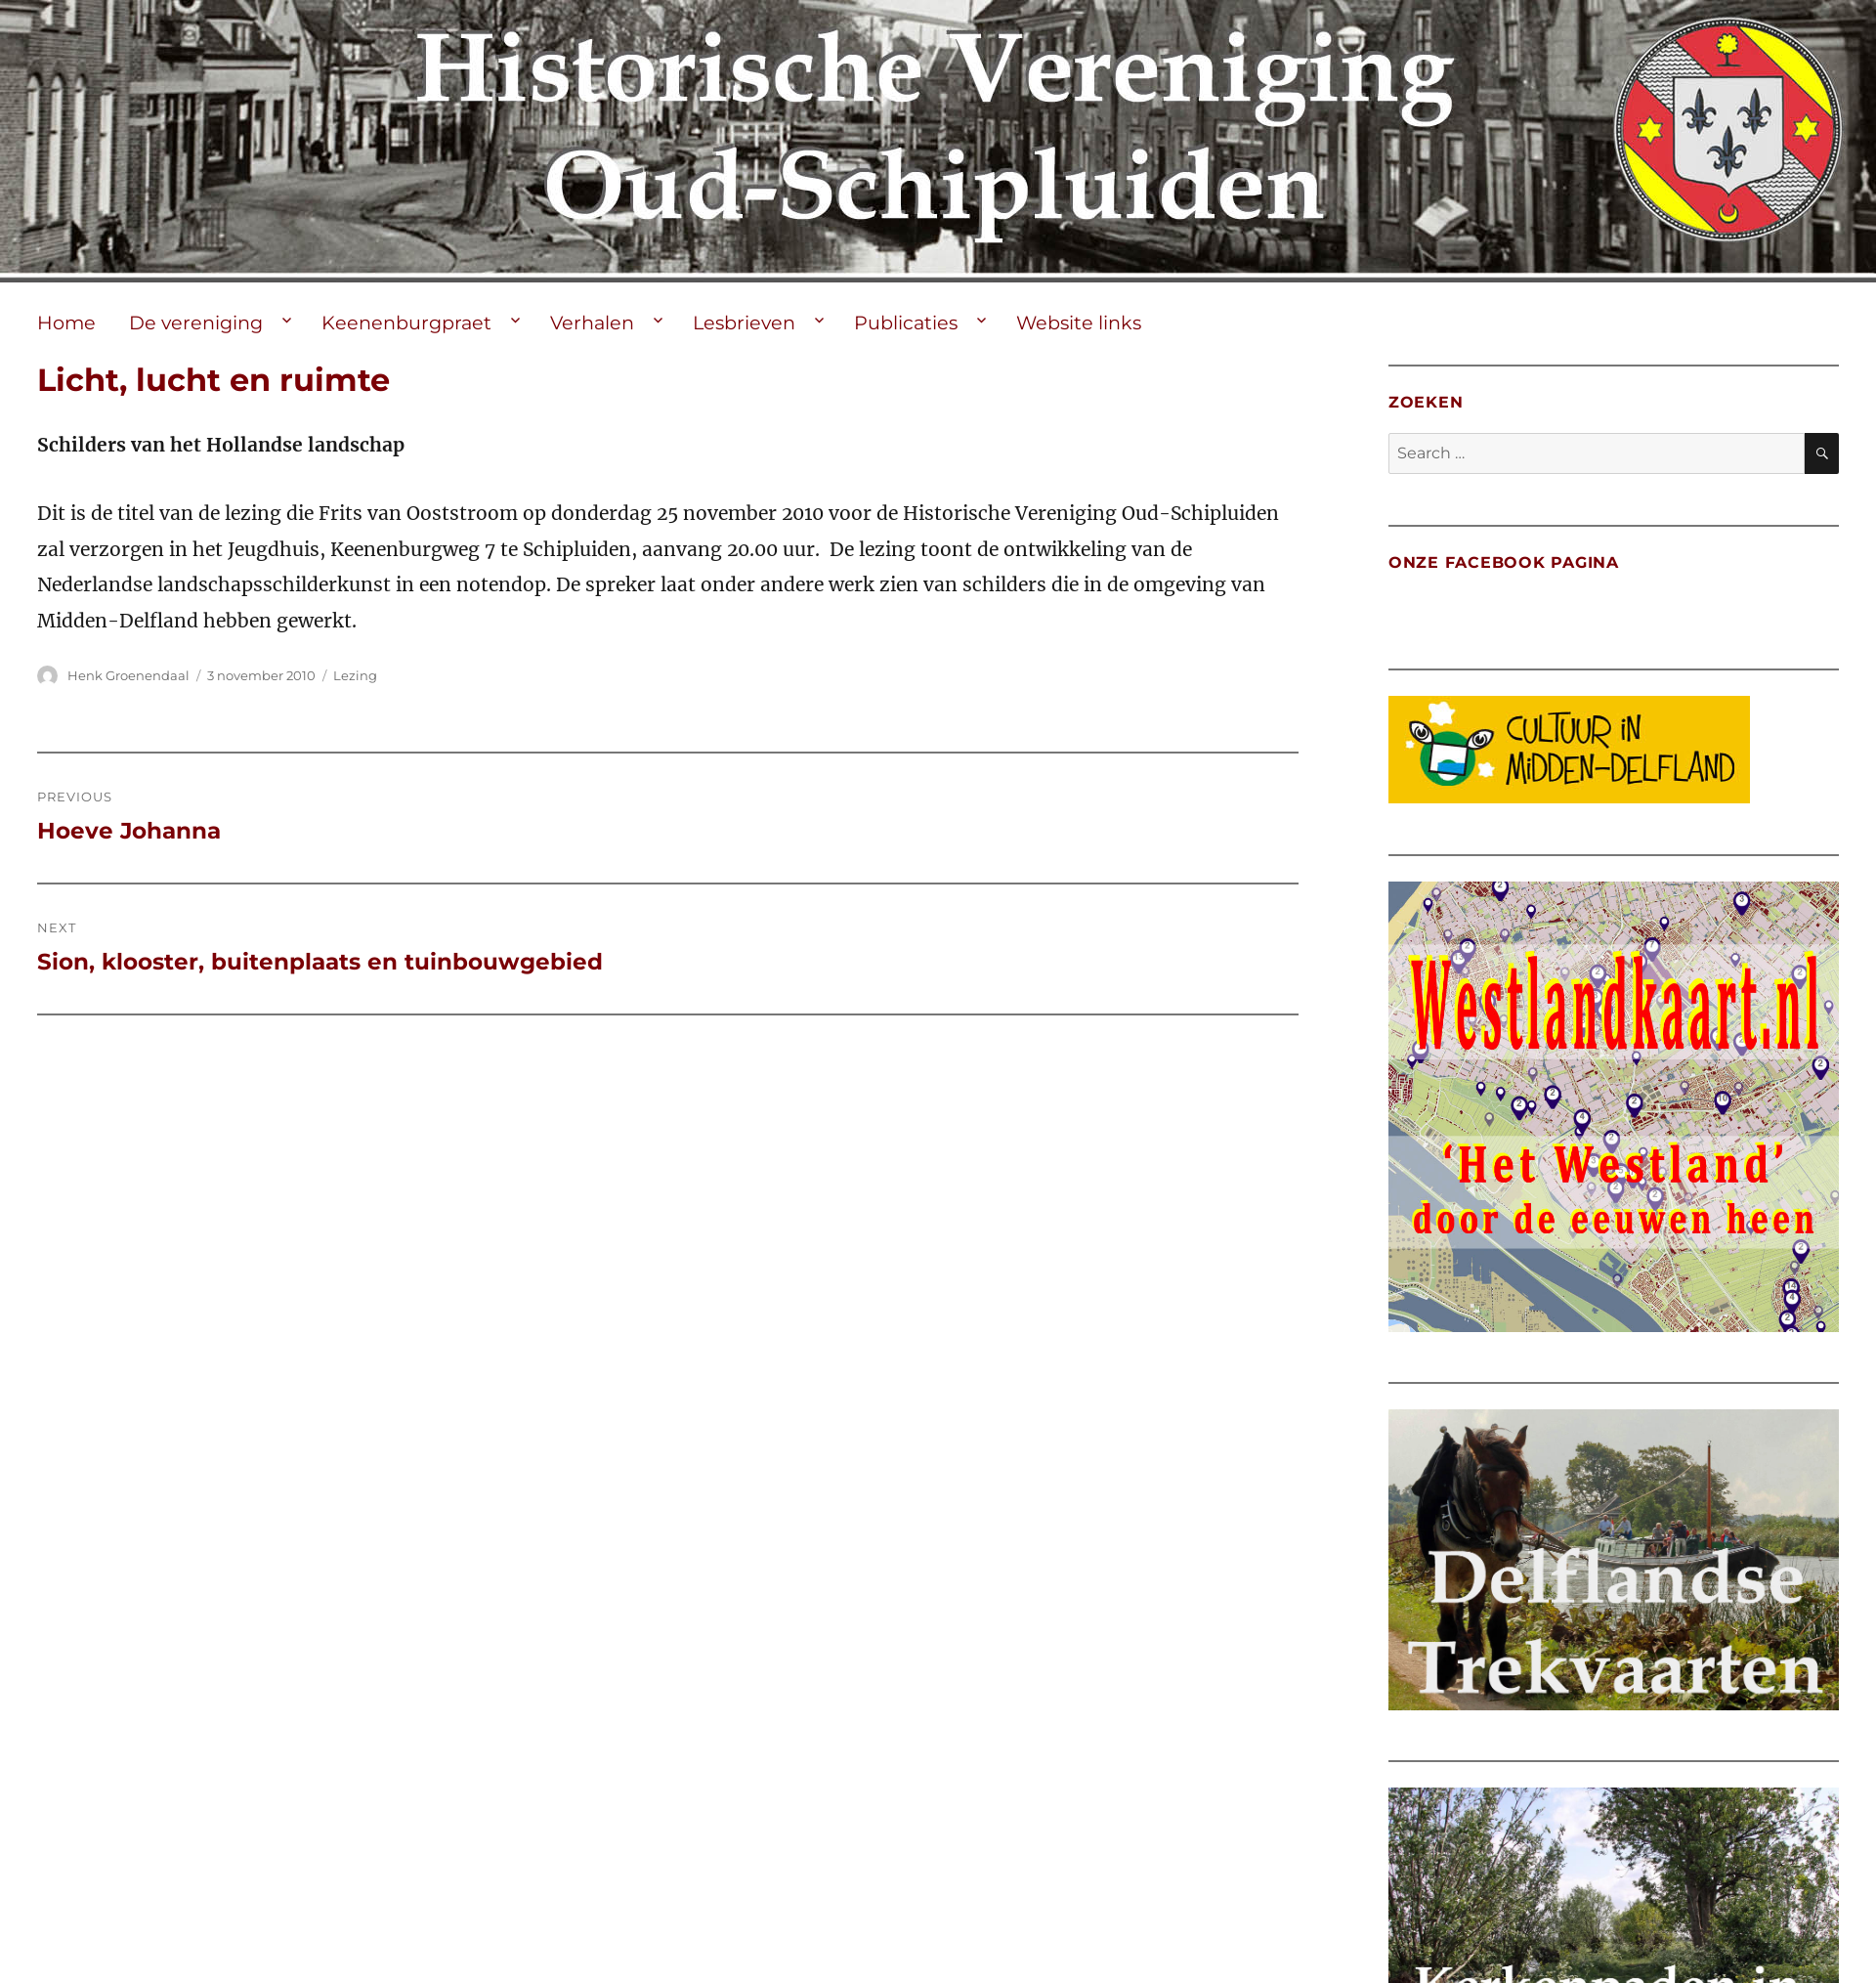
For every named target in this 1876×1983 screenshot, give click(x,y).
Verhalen (592, 322)
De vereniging (196, 322)
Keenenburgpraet (406, 322)
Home (66, 322)
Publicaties (906, 322)
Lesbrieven (744, 322)
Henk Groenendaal (128, 675)
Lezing (355, 675)
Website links (1078, 322)
